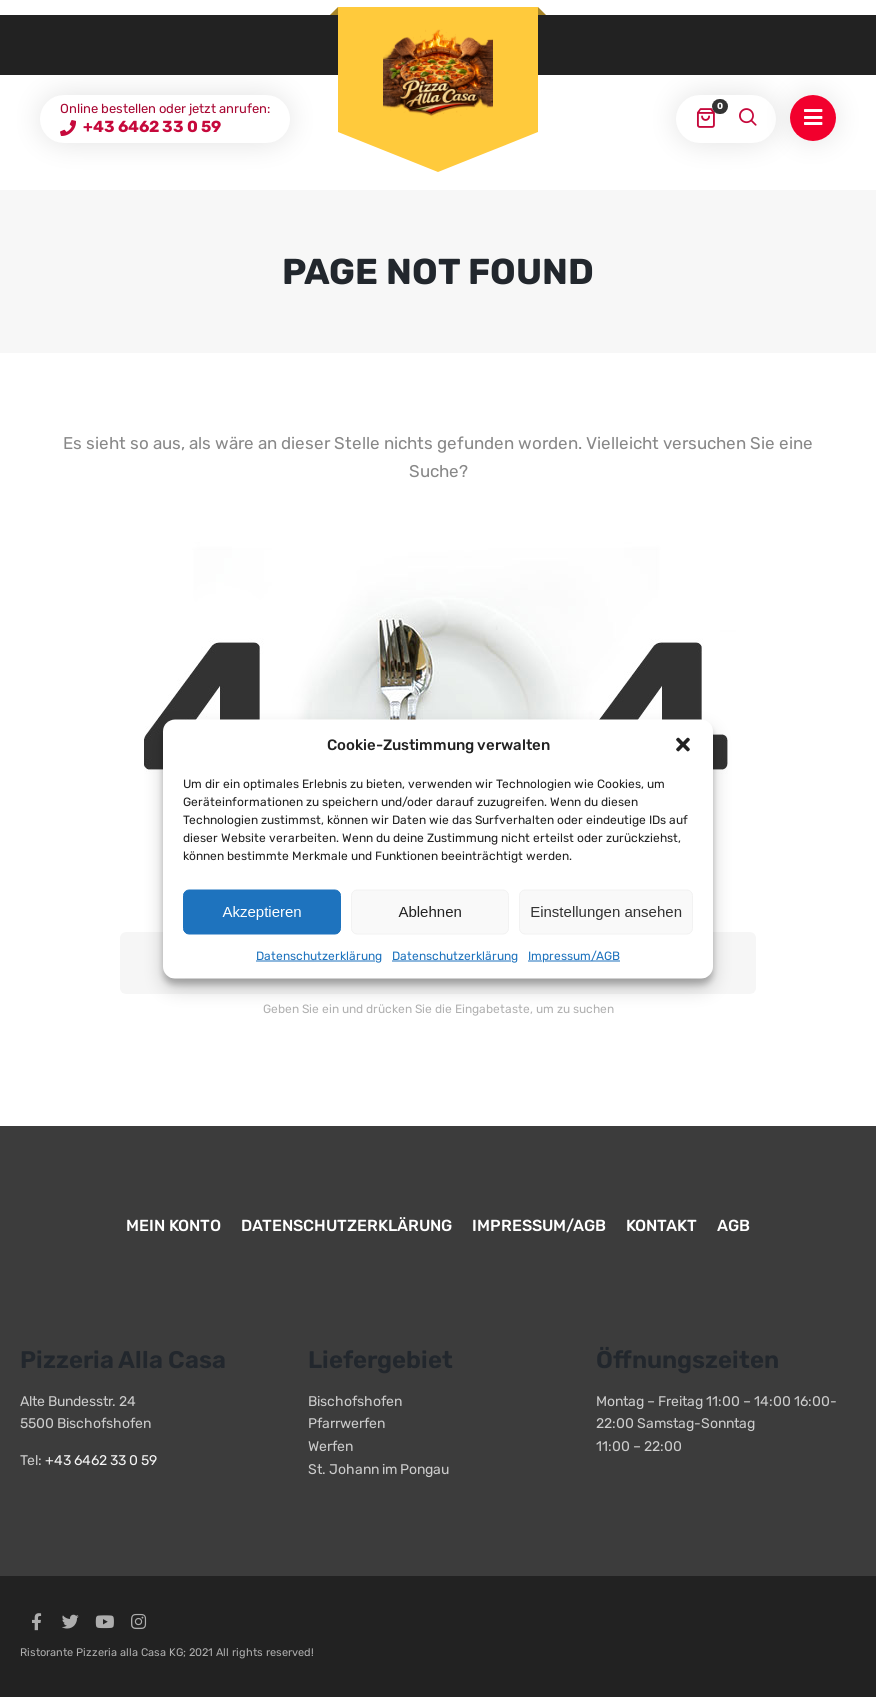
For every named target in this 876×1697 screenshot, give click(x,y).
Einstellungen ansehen (606, 911)
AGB (733, 1225)
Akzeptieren (261, 911)
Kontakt (661, 1225)
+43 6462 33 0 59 (150, 126)
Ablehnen (429, 911)
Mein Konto (173, 1225)
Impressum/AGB (574, 955)
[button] (683, 744)
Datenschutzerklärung (319, 955)
